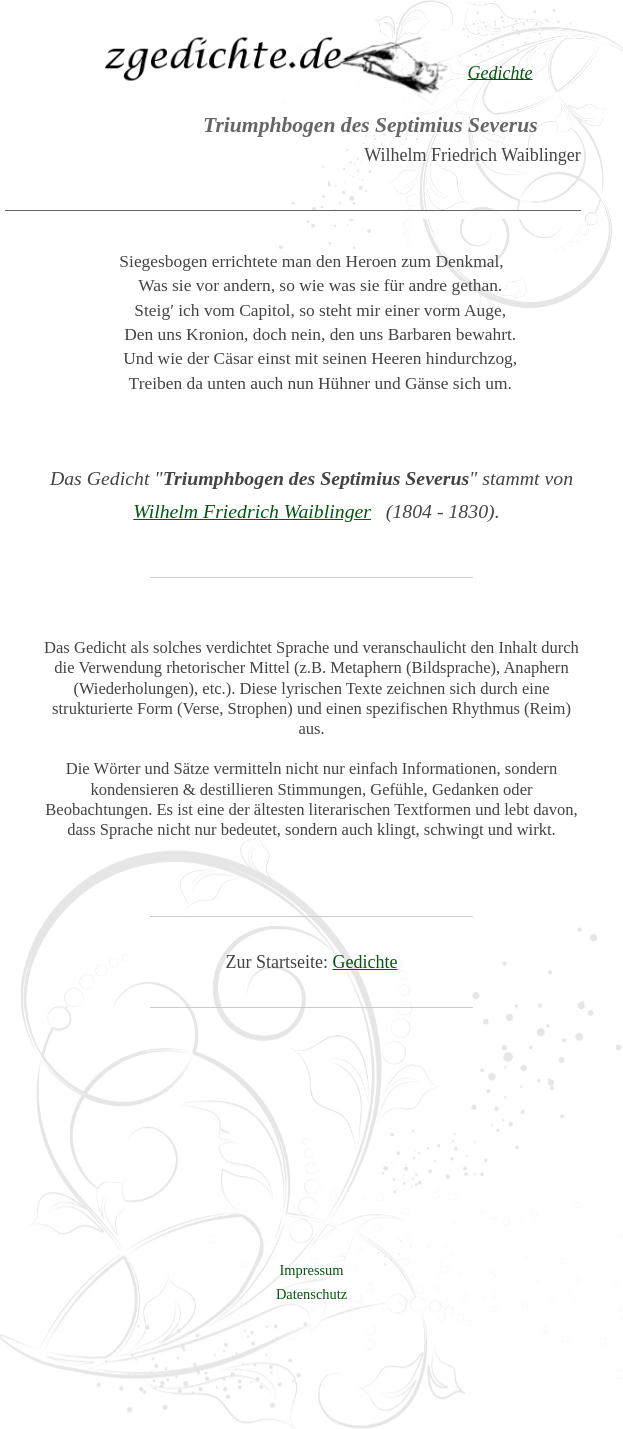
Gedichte (365, 962)
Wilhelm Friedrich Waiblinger (252, 511)
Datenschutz (311, 1294)
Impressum (312, 1270)
